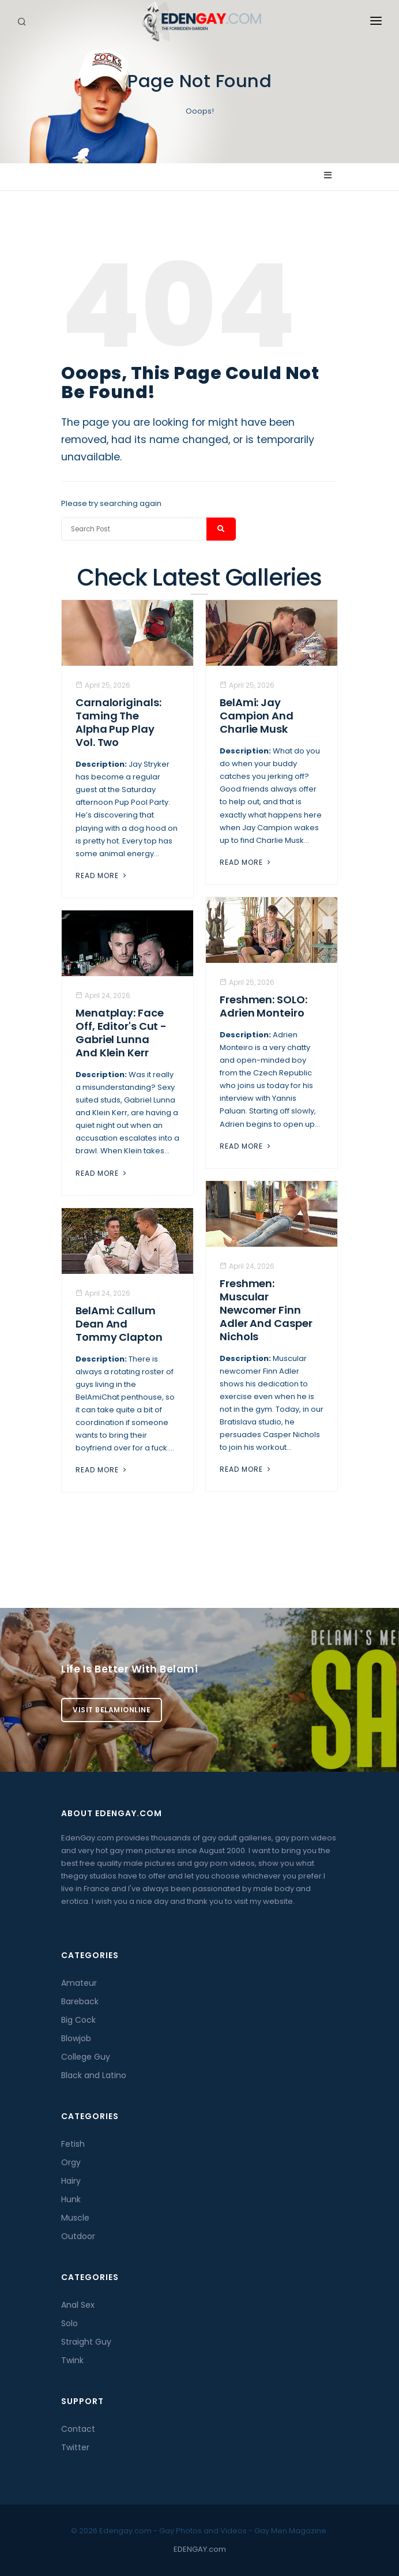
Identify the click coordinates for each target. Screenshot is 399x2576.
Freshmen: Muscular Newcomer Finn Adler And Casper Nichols (266, 1310)
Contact (78, 2429)
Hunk (71, 2199)
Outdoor (78, 2236)
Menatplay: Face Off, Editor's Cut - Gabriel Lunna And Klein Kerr (121, 1033)
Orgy (71, 2162)
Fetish (73, 2144)
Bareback (80, 2001)
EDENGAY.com (200, 2549)
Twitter (75, 2447)
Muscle (75, 2217)
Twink (72, 2360)
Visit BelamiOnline (111, 1710)
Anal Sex (78, 2305)
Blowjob (76, 2038)
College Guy (85, 2057)
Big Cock (78, 2020)
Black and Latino (93, 2075)
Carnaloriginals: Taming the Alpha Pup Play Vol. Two (118, 722)
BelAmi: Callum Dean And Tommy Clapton (119, 1323)
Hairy (71, 2181)
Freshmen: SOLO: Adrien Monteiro (263, 1006)
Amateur (79, 1983)
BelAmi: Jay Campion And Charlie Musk (256, 715)
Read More (102, 875)
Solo (69, 2323)
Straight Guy (86, 2342)
